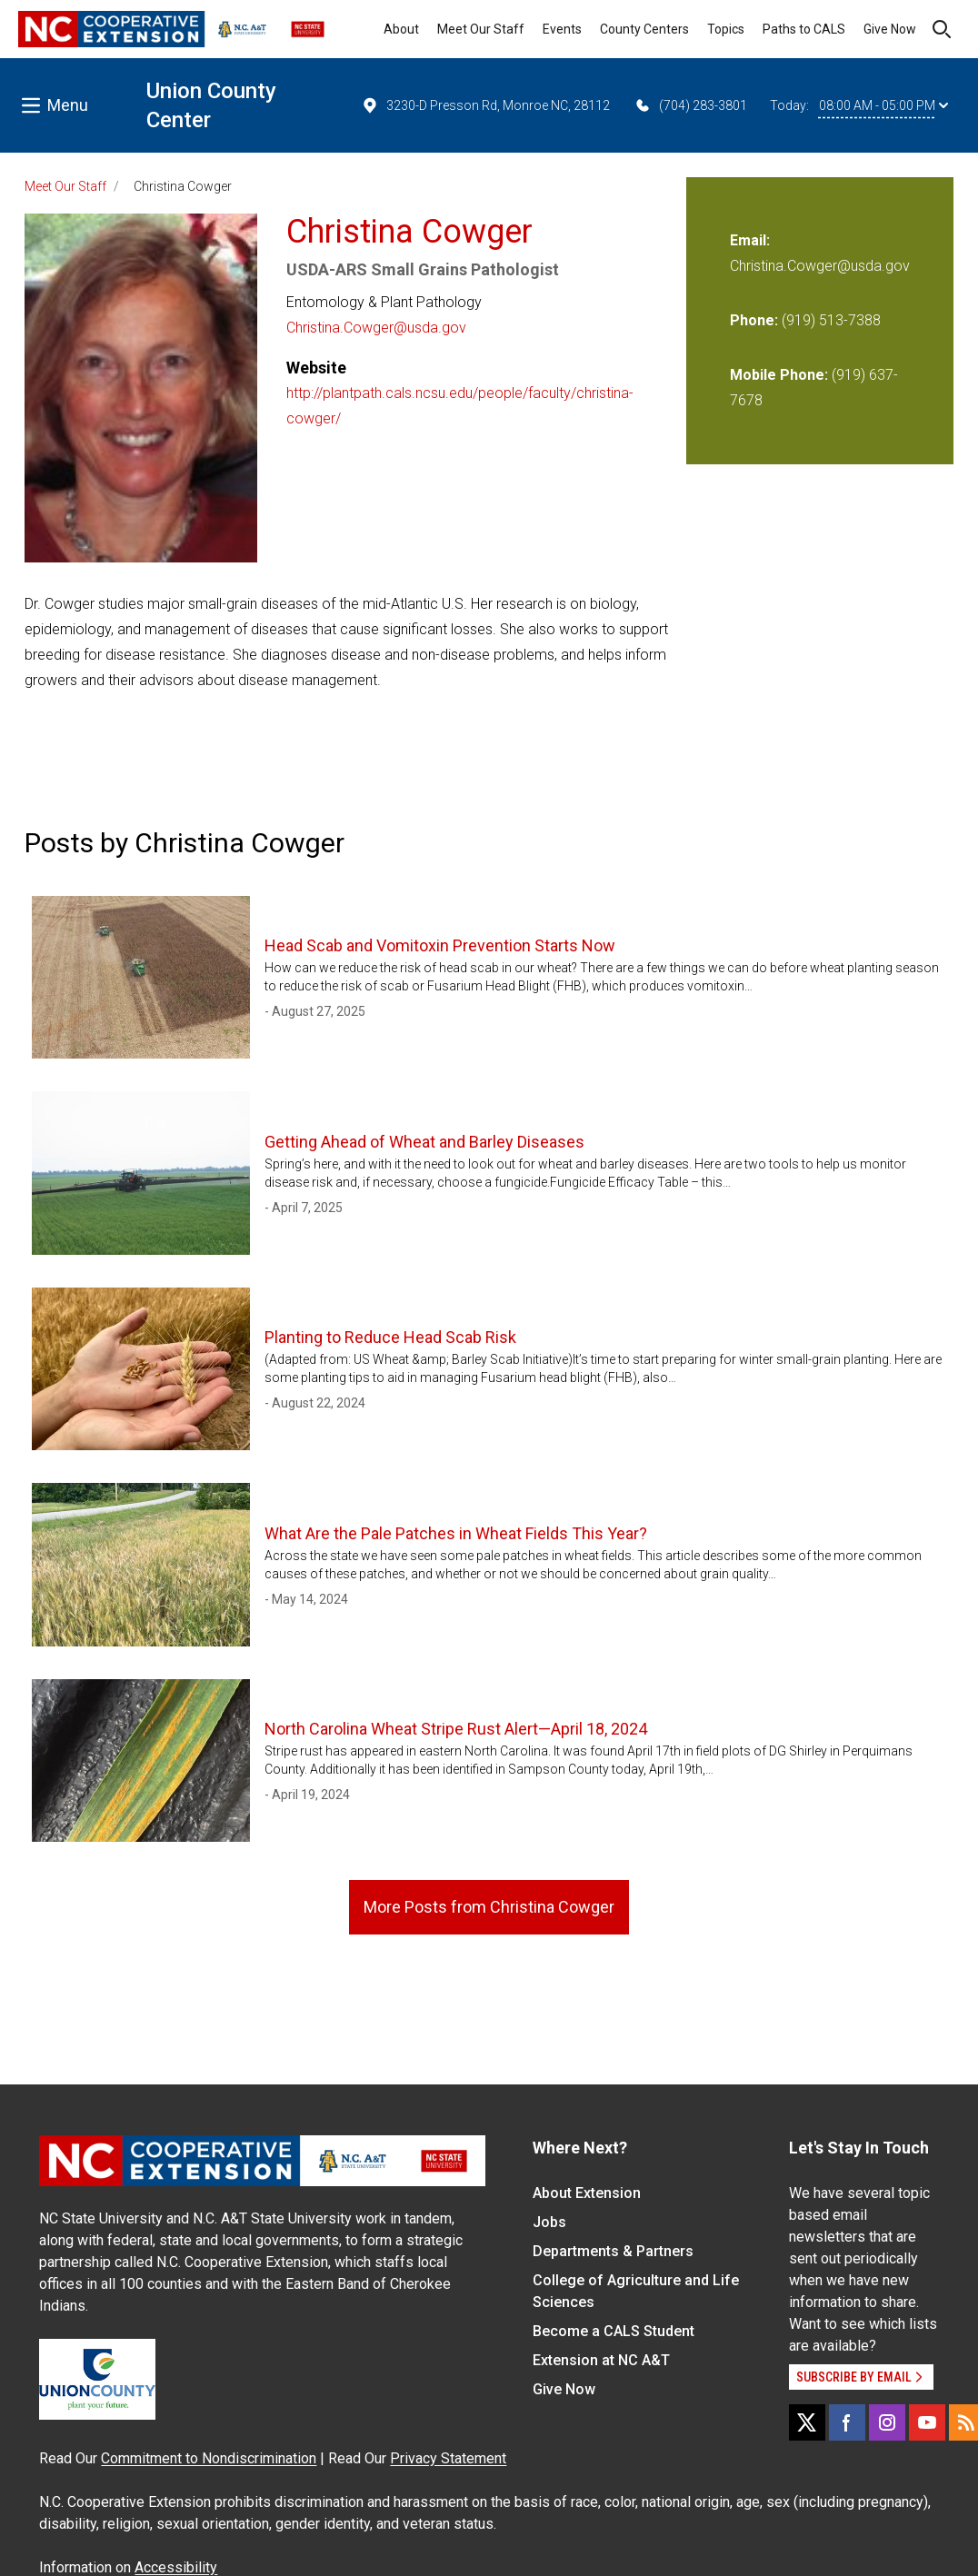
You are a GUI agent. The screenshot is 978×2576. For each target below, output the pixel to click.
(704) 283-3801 (690, 105)
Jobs (549, 2222)
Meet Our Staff (480, 29)
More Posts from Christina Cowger (489, 1906)
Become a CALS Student (613, 2331)
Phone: (754, 320)
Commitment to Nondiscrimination (208, 2458)
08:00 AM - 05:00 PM (883, 105)
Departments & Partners (613, 2251)
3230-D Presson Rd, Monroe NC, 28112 (485, 105)
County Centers (644, 29)
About (401, 29)
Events (562, 29)
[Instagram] (887, 2422)
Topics (725, 29)
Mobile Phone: (779, 374)
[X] (807, 2422)
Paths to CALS (804, 29)
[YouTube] (927, 2422)
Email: (750, 240)
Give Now (889, 29)
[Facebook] (847, 2422)
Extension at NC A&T (601, 2360)
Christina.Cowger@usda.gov (376, 327)
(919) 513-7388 (831, 320)
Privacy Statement (448, 2458)
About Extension (587, 2193)
